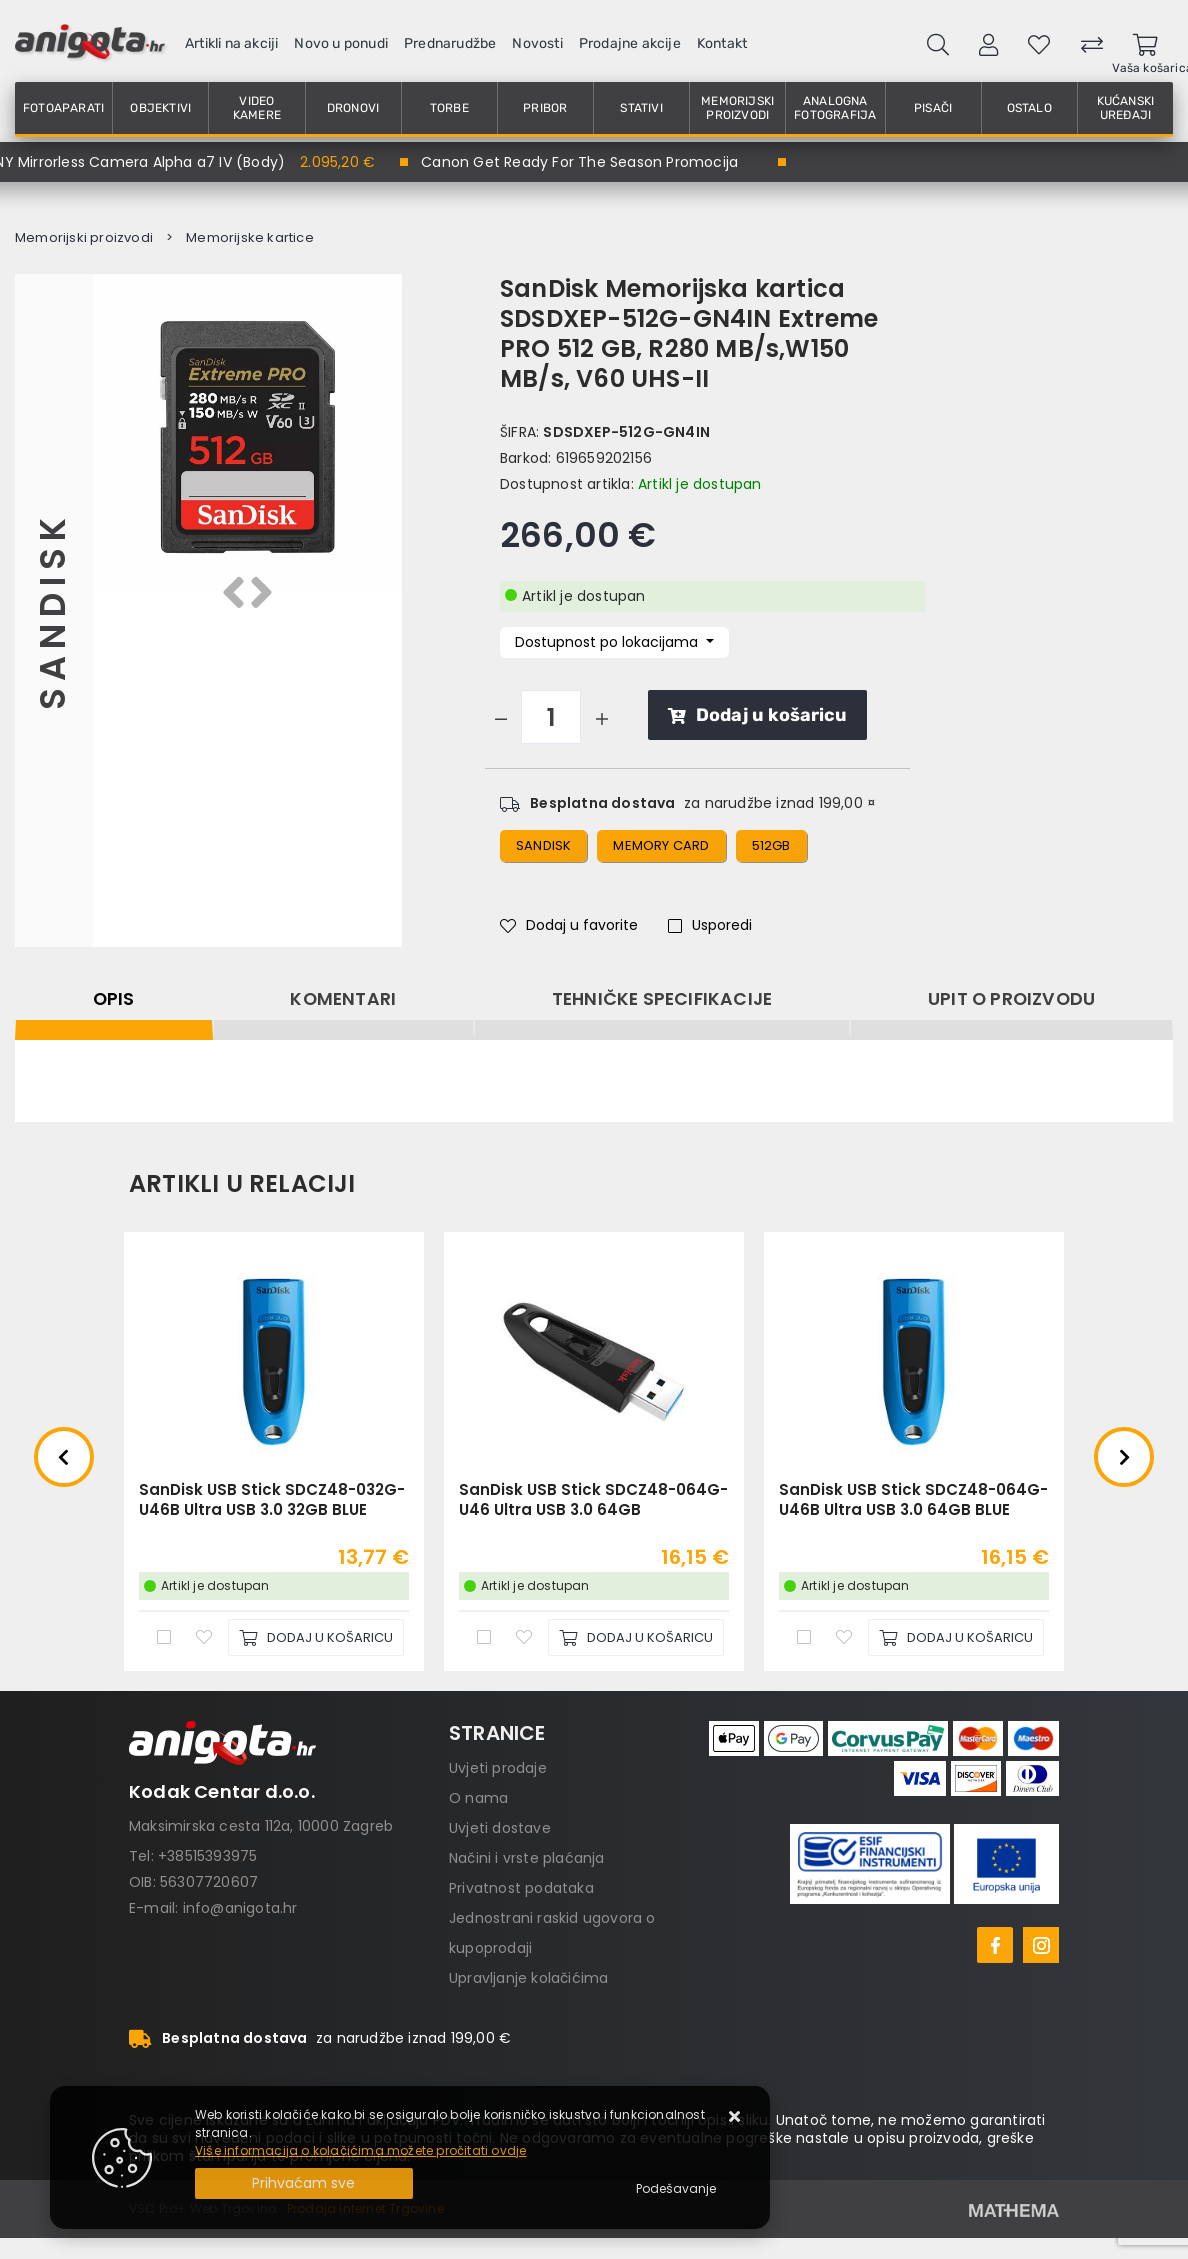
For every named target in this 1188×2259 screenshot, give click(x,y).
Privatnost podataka (521, 1888)
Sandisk (53, 610)
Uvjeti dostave (500, 1828)
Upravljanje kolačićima (528, 1978)
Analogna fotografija (835, 108)
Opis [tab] (114, 999)
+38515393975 (207, 1856)
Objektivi (160, 108)
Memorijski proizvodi (737, 108)
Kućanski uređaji (1126, 108)
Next (1124, 1457)
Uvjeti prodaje (498, 1768)
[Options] (676, 2189)
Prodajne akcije (630, 43)
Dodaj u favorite (569, 925)
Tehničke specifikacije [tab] (662, 999)
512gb (771, 845)
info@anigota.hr (240, 1908)
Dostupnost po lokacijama (608, 642)
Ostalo (1029, 108)
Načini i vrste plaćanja (527, 1858)
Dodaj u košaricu (757, 715)
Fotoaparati (63, 108)
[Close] (304, 2183)
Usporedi (710, 925)
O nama (478, 1798)
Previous (64, 1457)
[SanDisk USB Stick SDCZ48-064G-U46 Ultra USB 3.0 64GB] (636, 1637)
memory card (661, 845)
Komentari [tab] (343, 999)
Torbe (449, 108)
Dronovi (353, 108)
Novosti (537, 43)
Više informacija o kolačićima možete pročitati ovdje (360, 2150)
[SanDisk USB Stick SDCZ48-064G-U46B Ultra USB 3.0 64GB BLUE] (956, 1637)
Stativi (641, 108)
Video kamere (257, 108)
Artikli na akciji (231, 43)
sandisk (543, 845)
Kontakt (722, 43)
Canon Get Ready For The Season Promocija (579, 162)
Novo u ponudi (341, 43)
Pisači (933, 108)
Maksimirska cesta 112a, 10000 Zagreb (261, 1826)
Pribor (545, 108)
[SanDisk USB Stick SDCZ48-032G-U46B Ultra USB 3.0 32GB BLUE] (316, 1637)
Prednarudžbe (450, 43)
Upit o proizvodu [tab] (1011, 999)
